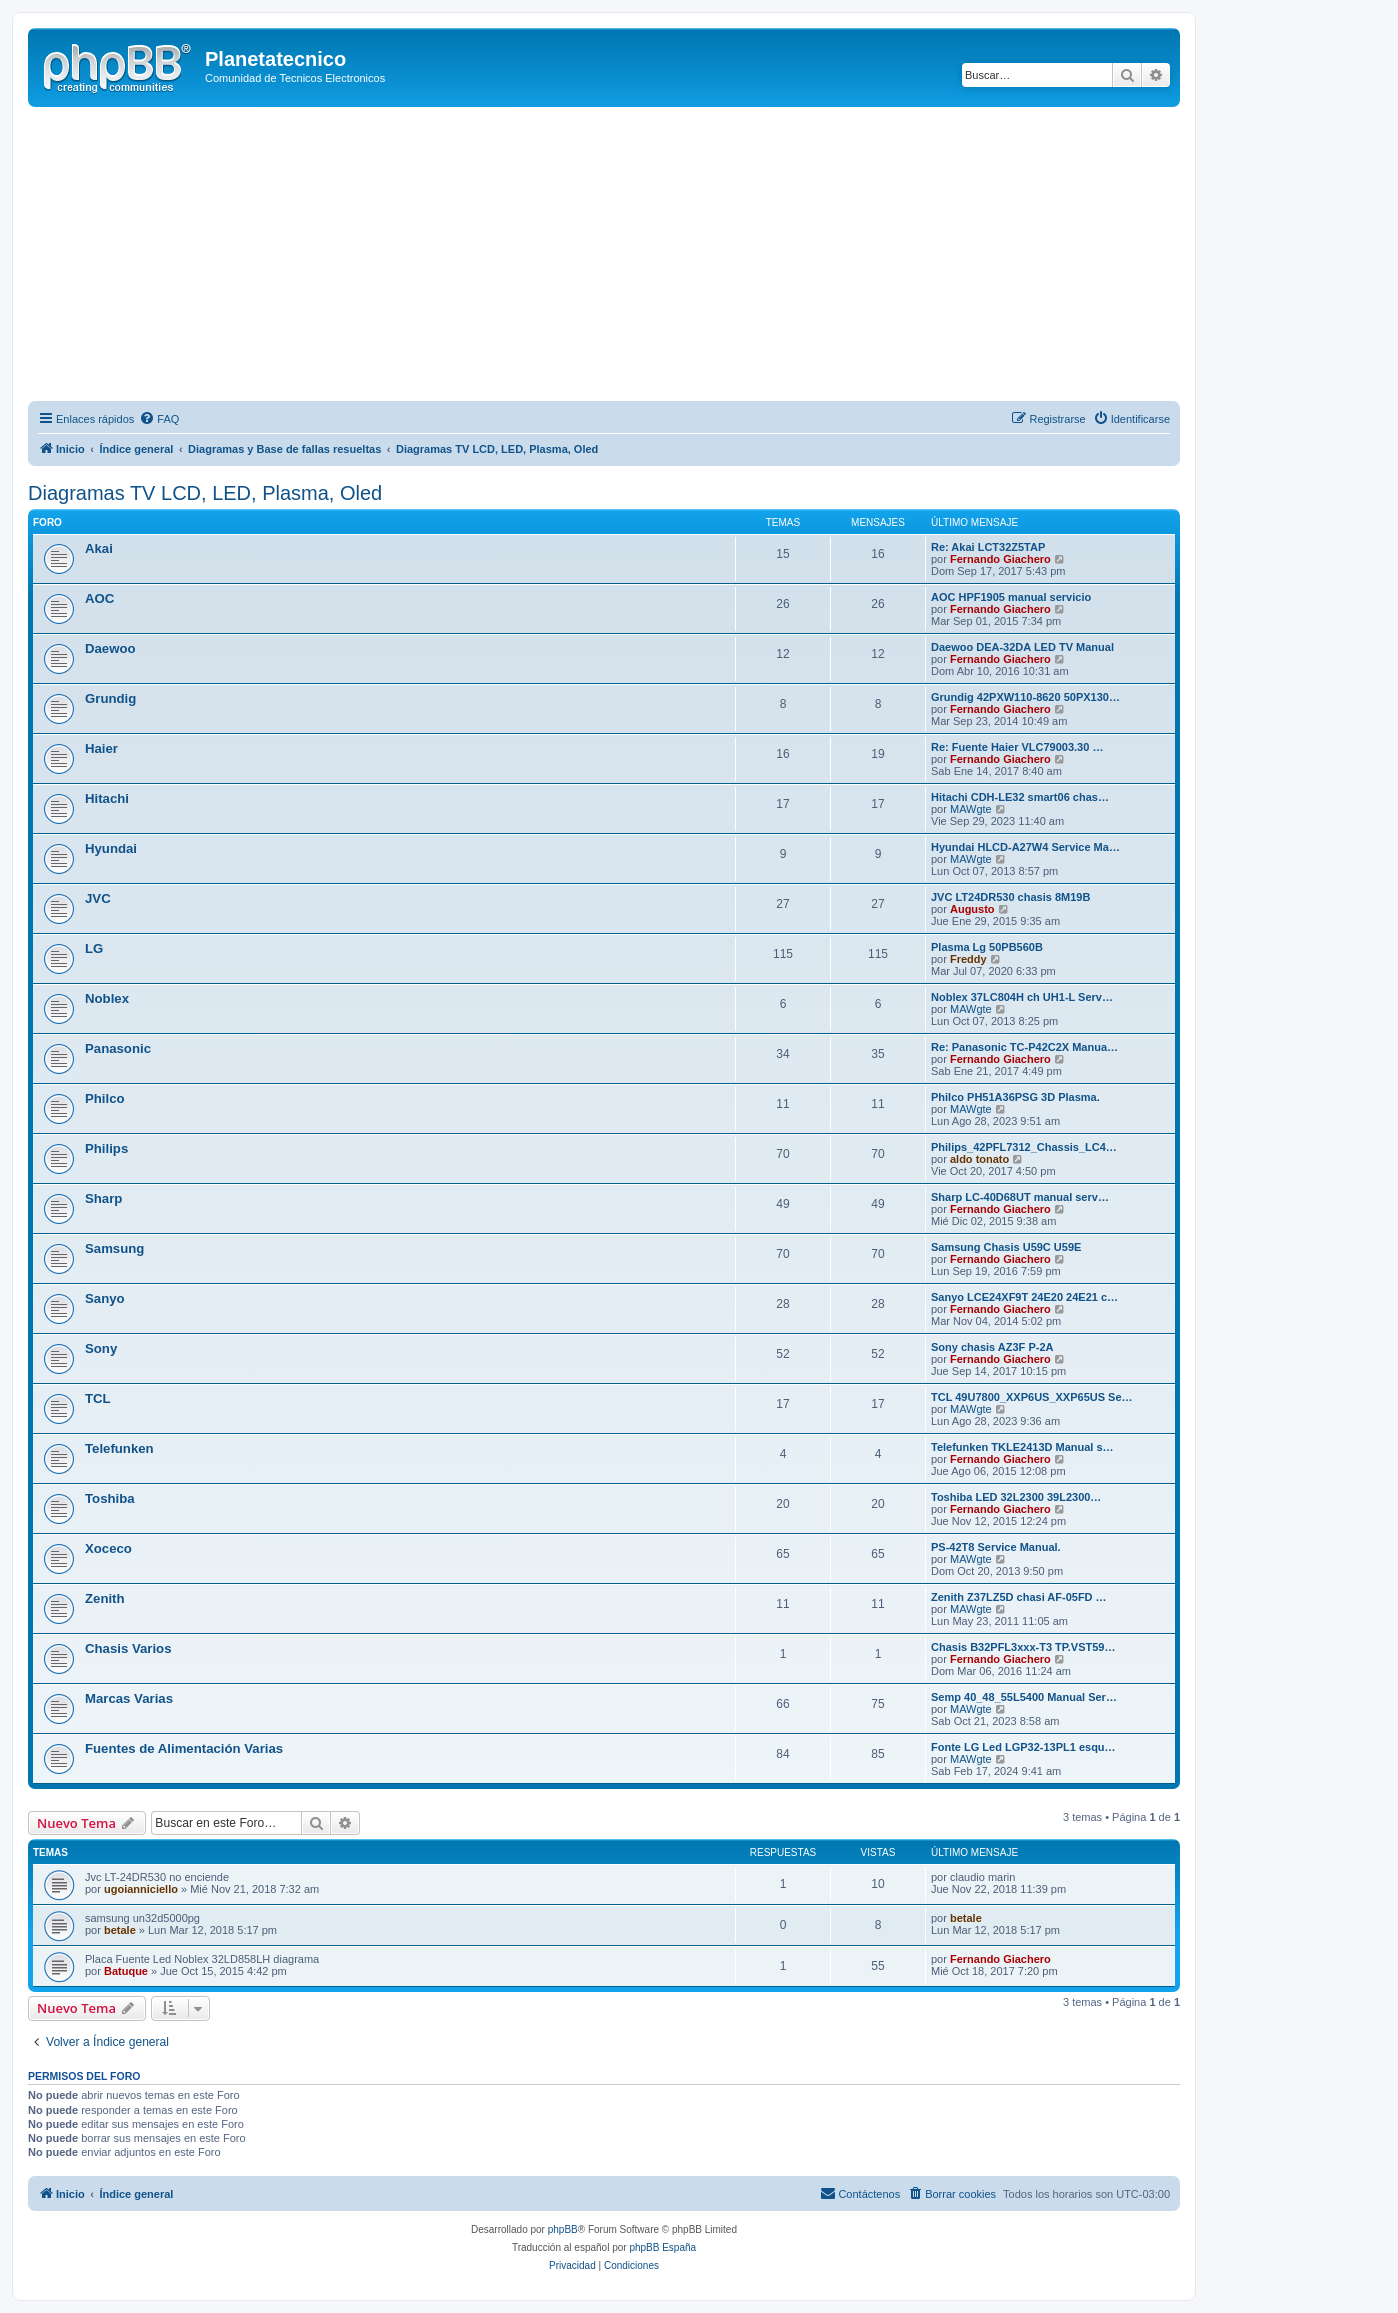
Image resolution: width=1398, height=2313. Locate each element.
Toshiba (110, 1498)
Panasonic (118, 1048)
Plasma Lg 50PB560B (987, 947)
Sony (101, 1348)
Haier (101, 748)
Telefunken (119, 1448)
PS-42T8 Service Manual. (996, 1547)
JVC (98, 898)
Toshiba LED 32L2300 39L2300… (1016, 1497)
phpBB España (662, 2247)
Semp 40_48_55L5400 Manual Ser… (1024, 1697)
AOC (99, 598)
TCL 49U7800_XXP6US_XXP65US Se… (1032, 1397)
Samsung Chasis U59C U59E (1006, 1247)
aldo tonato (979, 1159)
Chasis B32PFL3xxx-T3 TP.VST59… (1023, 1647)
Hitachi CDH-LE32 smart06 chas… (1020, 797)
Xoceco (108, 1548)
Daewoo (110, 648)
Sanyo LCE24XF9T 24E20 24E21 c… (1024, 1297)
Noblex (107, 998)
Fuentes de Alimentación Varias (184, 1748)
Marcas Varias (129, 1698)
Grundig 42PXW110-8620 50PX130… (1025, 697)
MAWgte (971, 809)
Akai (99, 548)
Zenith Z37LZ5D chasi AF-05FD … (1019, 1597)
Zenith (105, 1598)
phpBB (563, 2229)
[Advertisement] (628, 257)
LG (94, 948)
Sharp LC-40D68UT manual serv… (1020, 1197)
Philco (105, 1098)
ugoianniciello (141, 1889)
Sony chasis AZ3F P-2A (992, 1347)
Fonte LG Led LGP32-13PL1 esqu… (1023, 1747)
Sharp (103, 1198)
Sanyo (105, 1298)
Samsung (114, 1248)
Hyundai (111, 848)
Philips (106, 1148)
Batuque (126, 1971)
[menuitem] (159, 419)
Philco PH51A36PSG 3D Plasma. (1015, 1097)
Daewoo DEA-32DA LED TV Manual (1022, 647)
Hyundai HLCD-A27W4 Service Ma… (1025, 847)
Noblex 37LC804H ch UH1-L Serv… (1022, 997)
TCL (98, 1398)
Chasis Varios (128, 1648)
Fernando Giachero (1000, 559)
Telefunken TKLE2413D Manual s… (1022, 1447)
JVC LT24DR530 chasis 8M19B (1010, 897)
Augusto (972, 909)
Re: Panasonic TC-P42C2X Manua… (1024, 1047)
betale (120, 1930)
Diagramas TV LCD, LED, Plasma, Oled (205, 493)
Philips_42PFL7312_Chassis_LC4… (1024, 1147)
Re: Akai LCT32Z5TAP (988, 547)
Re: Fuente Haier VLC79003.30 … (1017, 747)
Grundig (110, 698)
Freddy (968, 959)
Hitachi (107, 798)
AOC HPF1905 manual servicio (1011, 597)
